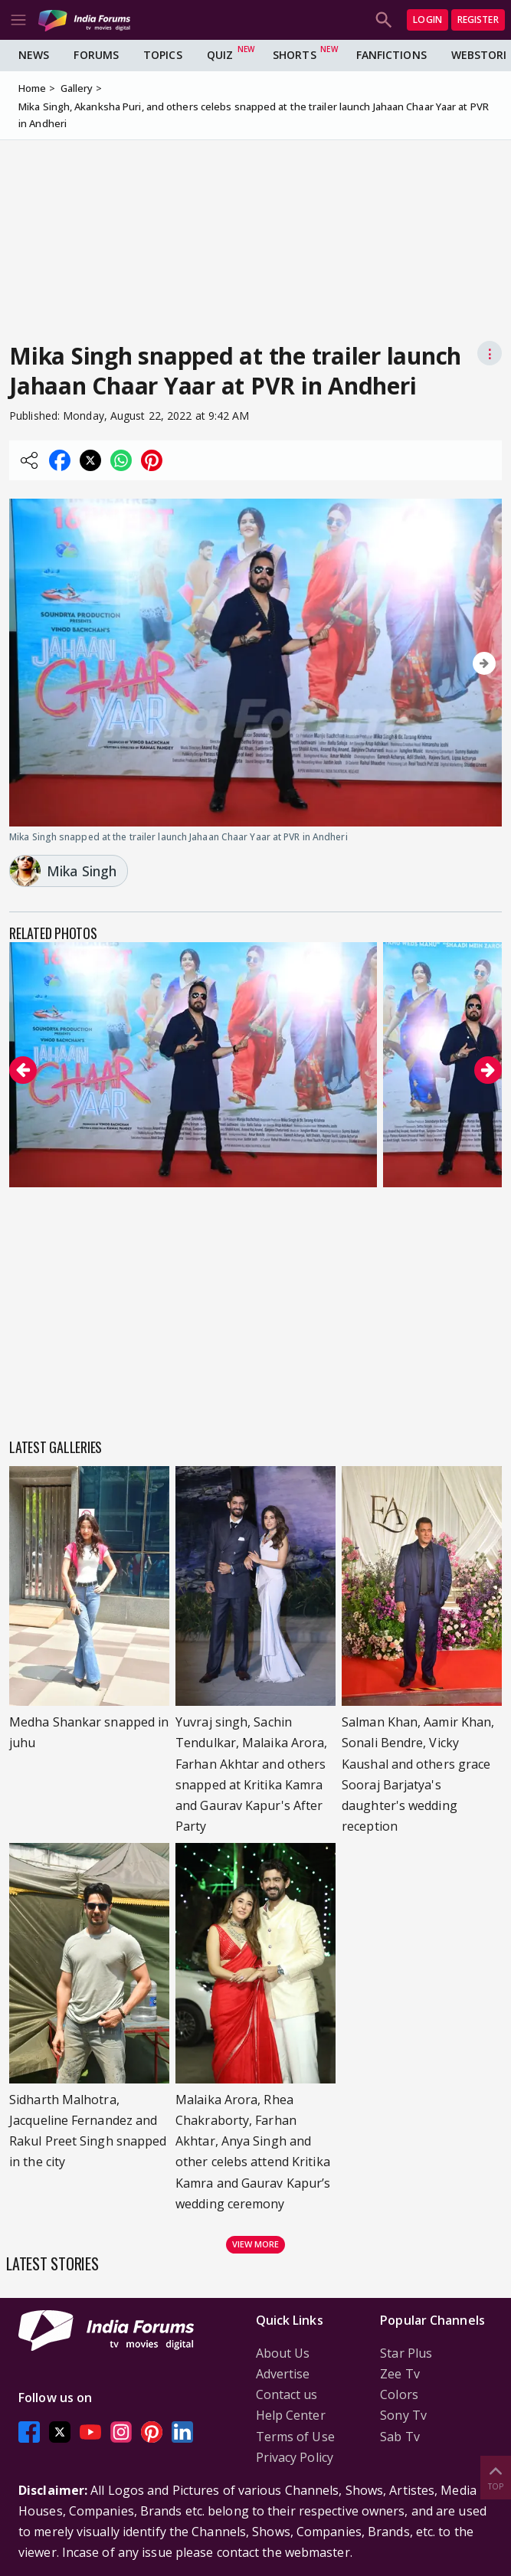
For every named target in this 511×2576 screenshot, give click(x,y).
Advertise (283, 2373)
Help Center (291, 2415)
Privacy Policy (294, 2457)
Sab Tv (400, 2436)
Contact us (287, 2394)
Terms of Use (295, 2436)
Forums (96, 54)
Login (427, 19)
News (33, 54)
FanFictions (391, 54)
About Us (283, 2353)
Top (495, 2477)
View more (256, 2244)
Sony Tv (403, 2415)
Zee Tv (400, 2373)
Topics (162, 54)
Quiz (220, 54)
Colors (399, 2394)
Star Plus (406, 2353)
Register (478, 19)
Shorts (294, 54)
